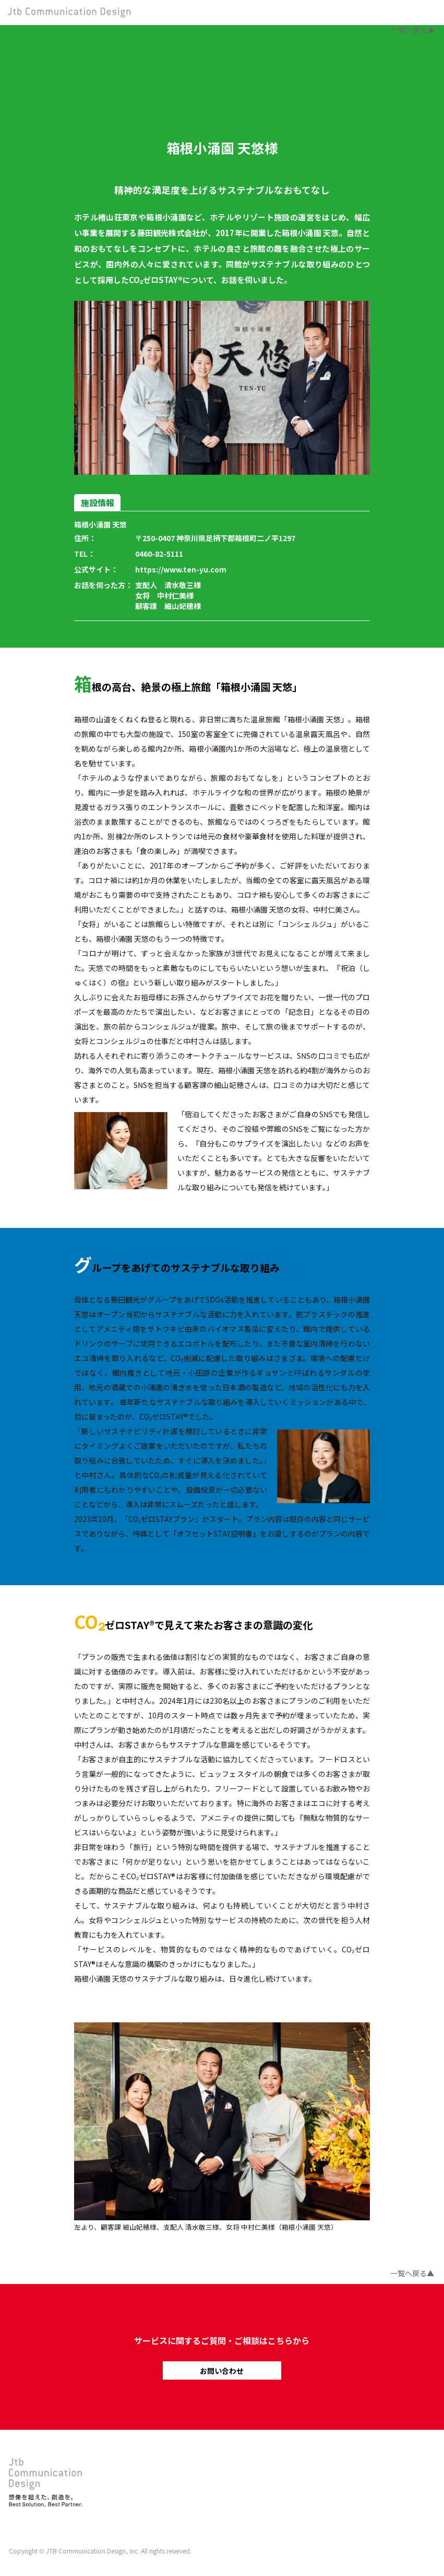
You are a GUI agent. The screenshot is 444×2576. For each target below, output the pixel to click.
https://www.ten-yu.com (180, 569)
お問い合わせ (222, 2371)
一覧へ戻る (409, 29)
